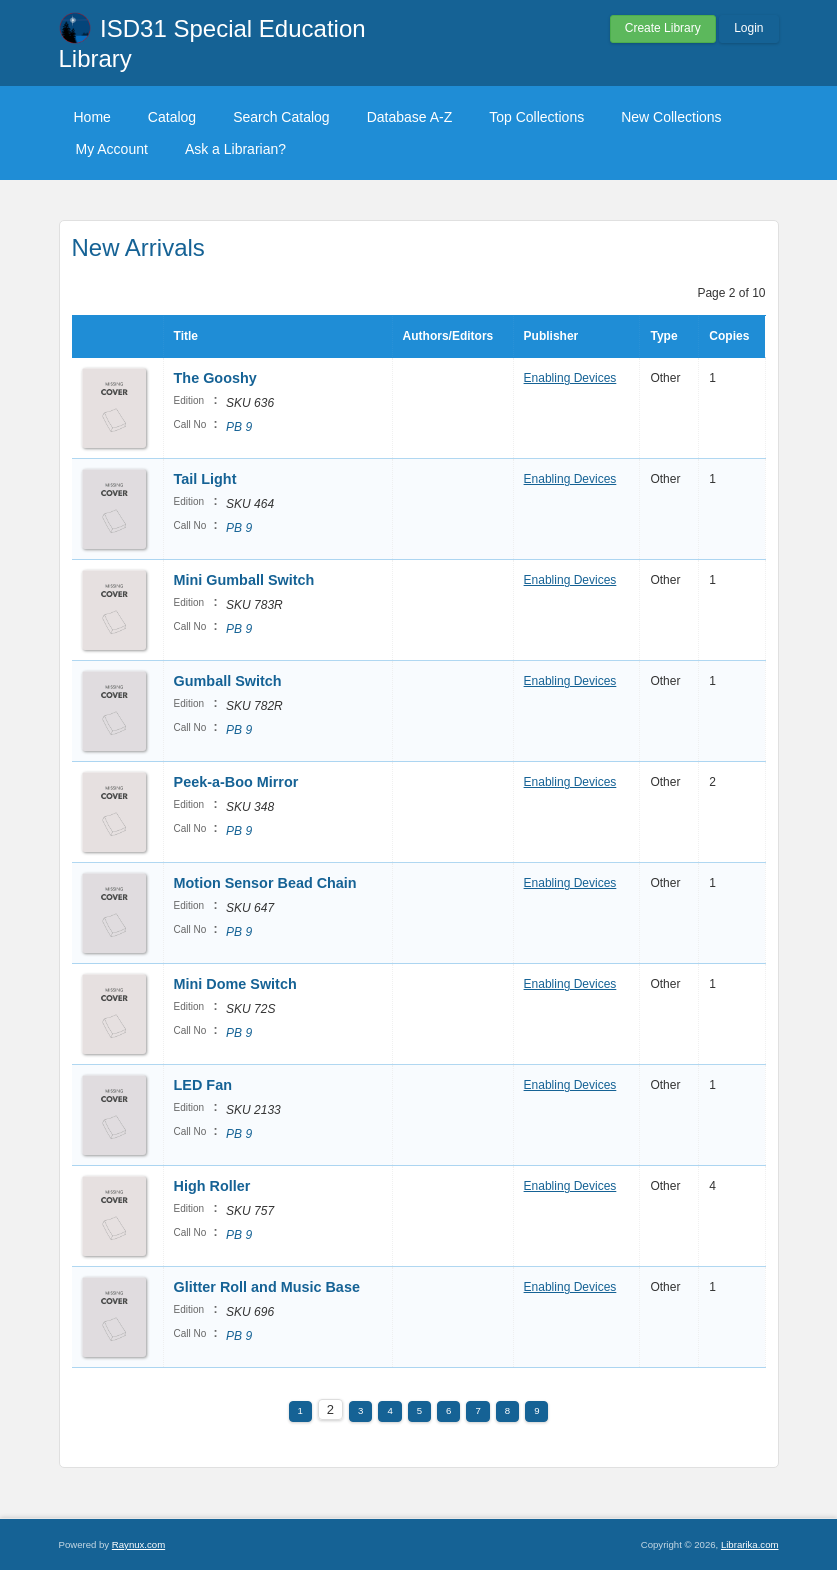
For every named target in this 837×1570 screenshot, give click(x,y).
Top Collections (536, 117)
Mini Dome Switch (235, 984)
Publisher (551, 336)
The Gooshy (215, 378)
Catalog (172, 117)
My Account (112, 149)
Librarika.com (750, 1544)
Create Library (663, 28)
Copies (729, 336)
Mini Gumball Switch (244, 580)
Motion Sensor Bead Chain (265, 883)
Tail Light (205, 479)
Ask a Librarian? (235, 149)
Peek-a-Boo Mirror (236, 782)
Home (92, 117)
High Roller (212, 1186)
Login (748, 28)
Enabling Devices (570, 378)
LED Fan (203, 1085)
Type (663, 336)
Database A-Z (410, 117)
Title (186, 336)
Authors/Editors (448, 336)
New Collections (671, 117)
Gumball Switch (228, 681)
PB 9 (239, 427)
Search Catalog (281, 117)
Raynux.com (138, 1544)
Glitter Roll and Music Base (267, 1287)
